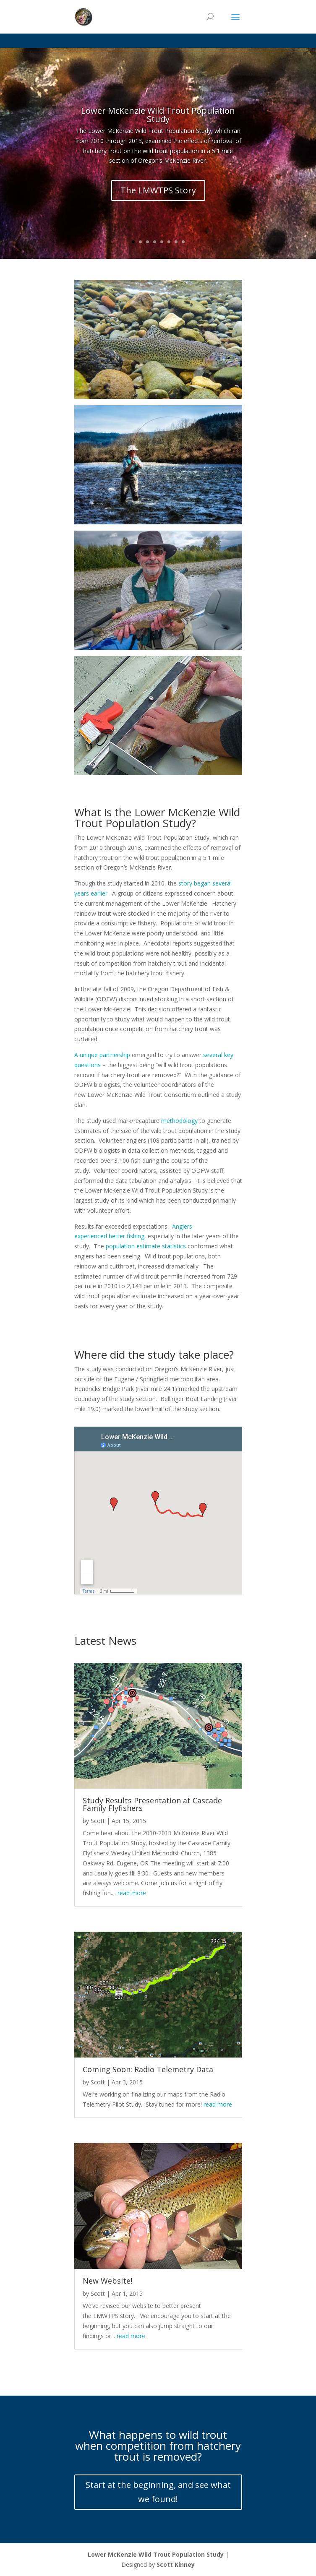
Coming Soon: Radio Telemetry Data (148, 2069)
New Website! (107, 2281)
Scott (98, 1821)
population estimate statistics (146, 1246)
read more (132, 1893)
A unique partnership (102, 1055)
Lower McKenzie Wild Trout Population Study (158, 115)
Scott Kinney (176, 2564)
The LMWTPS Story (158, 190)
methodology (179, 1121)
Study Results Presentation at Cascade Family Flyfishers (152, 1804)
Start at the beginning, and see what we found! (158, 2492)
